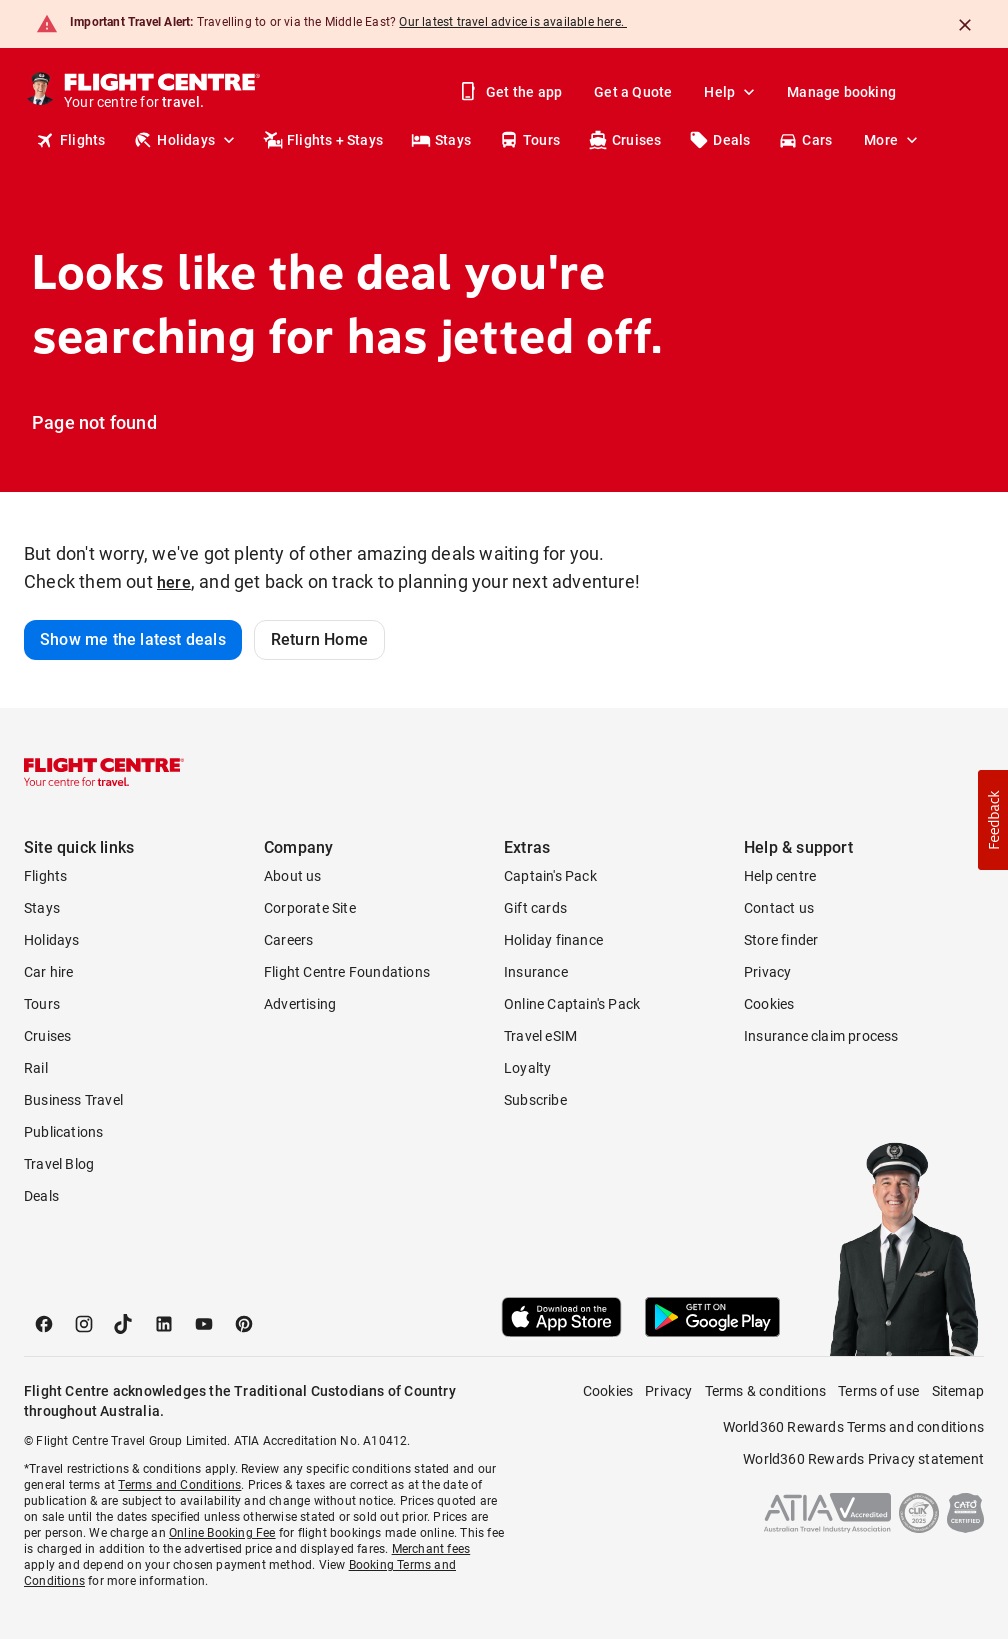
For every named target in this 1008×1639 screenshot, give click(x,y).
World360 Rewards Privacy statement (863, 1459)
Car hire (49, 972)
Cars (805, 140)
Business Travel (73, 1100)
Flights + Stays (323, 140)
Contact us (779, 908)
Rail (36, 1068)
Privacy (767, 972)
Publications (63, 1132)
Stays (441, 140)
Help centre (780, 876)
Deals (719, 140)
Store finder (781, 940)
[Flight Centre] (163, 92)
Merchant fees (431, 1549)
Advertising (300, 1004)
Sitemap (958, 1391)
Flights (70, 140)
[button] (993, 820)
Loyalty (527, 1068)
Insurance (536, 972)
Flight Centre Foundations (347, 972)
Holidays (186, 140)
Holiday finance (553, 940)
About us (293, 876)
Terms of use (878, 1391)
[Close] (965, 25)
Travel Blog (59, 1164)
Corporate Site (310, 908)
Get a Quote (633, 92)
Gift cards (535, 908)
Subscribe (535, 1100)
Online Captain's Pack (572, 1004)
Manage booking (841, 92)
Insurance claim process (821, 1036)
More (893, 140)
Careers (288, 940)
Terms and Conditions (179, 1485)
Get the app (512, 92)
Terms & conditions (766, 1391)
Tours (529, 140)
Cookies (769, 1004)
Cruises (624, 140)
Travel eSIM (540, 1036)
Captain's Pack (550, 876)
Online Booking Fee (222, 1533)
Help (731, 92)
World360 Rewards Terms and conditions (853, 1427)
